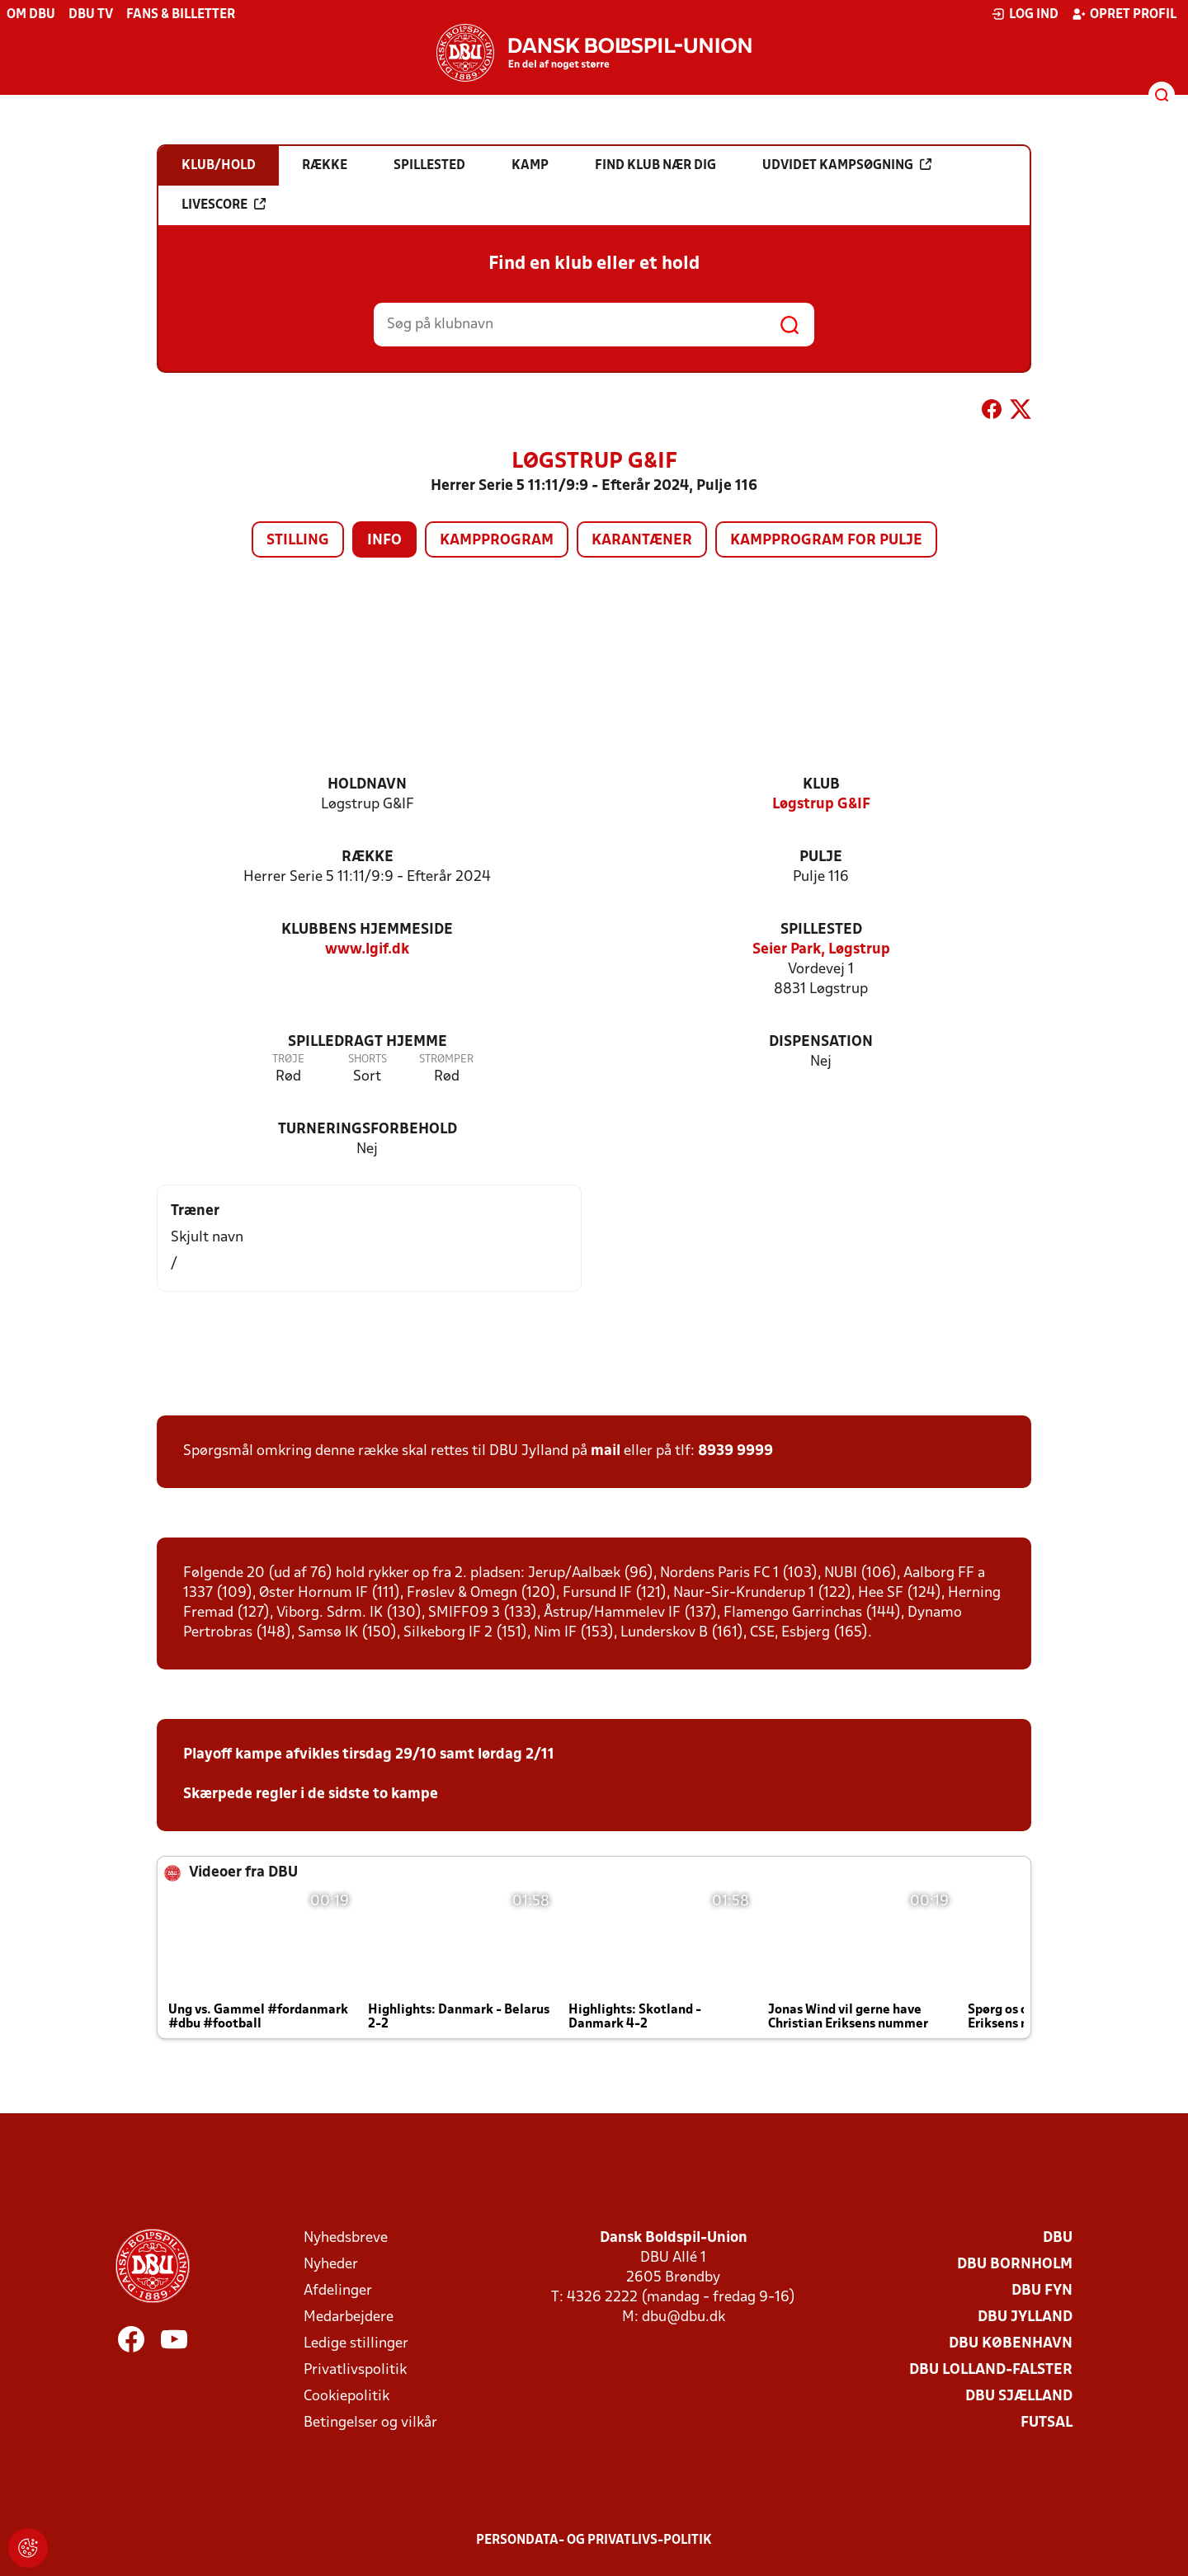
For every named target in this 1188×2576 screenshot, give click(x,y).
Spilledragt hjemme (367, 1042)
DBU (1057, 2238)
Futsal (1046, 2423)
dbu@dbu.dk (683, 2317)
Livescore (224, 204)
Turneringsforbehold (367, 1130)
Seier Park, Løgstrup (821, 950)
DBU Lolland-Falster (990, 2370)
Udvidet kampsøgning (846, 165)
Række (368, 857)
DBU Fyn (1041, 2291)
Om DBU (31, 15)
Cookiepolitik (346, 2397)
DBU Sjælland (1018, 2397)
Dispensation (821, 1042)
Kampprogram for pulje (826, 541)
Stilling (297, 541)
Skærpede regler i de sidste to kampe (310, 1794)
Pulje (820, 857)
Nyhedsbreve (346, 2238)
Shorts (367, 1059)
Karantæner (642, 541)
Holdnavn (367, 785)
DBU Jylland (1025, 2317)
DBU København (1010, 2344)
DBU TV (90, 15)
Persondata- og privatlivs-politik (594, 2540)
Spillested (821, 930)
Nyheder (331, 2265)
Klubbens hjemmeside (367, 930)
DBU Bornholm (1014, 2265)
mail (605, 1451)
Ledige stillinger (356, 2344)
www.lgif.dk (367, 950)
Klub (821, 785)
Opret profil (1124, 14)
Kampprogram (497, 541)
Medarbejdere (349, 2317)
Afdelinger (338, 2291)
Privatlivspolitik (355, 2370)
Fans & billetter (180, 15)
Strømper (446, 1059)
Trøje (288, 1059)
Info (384, 541)
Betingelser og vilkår (370, 2423)
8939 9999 (735, 1451)
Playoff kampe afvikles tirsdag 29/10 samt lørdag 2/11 (368, 1755)
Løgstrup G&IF (821, 805)
